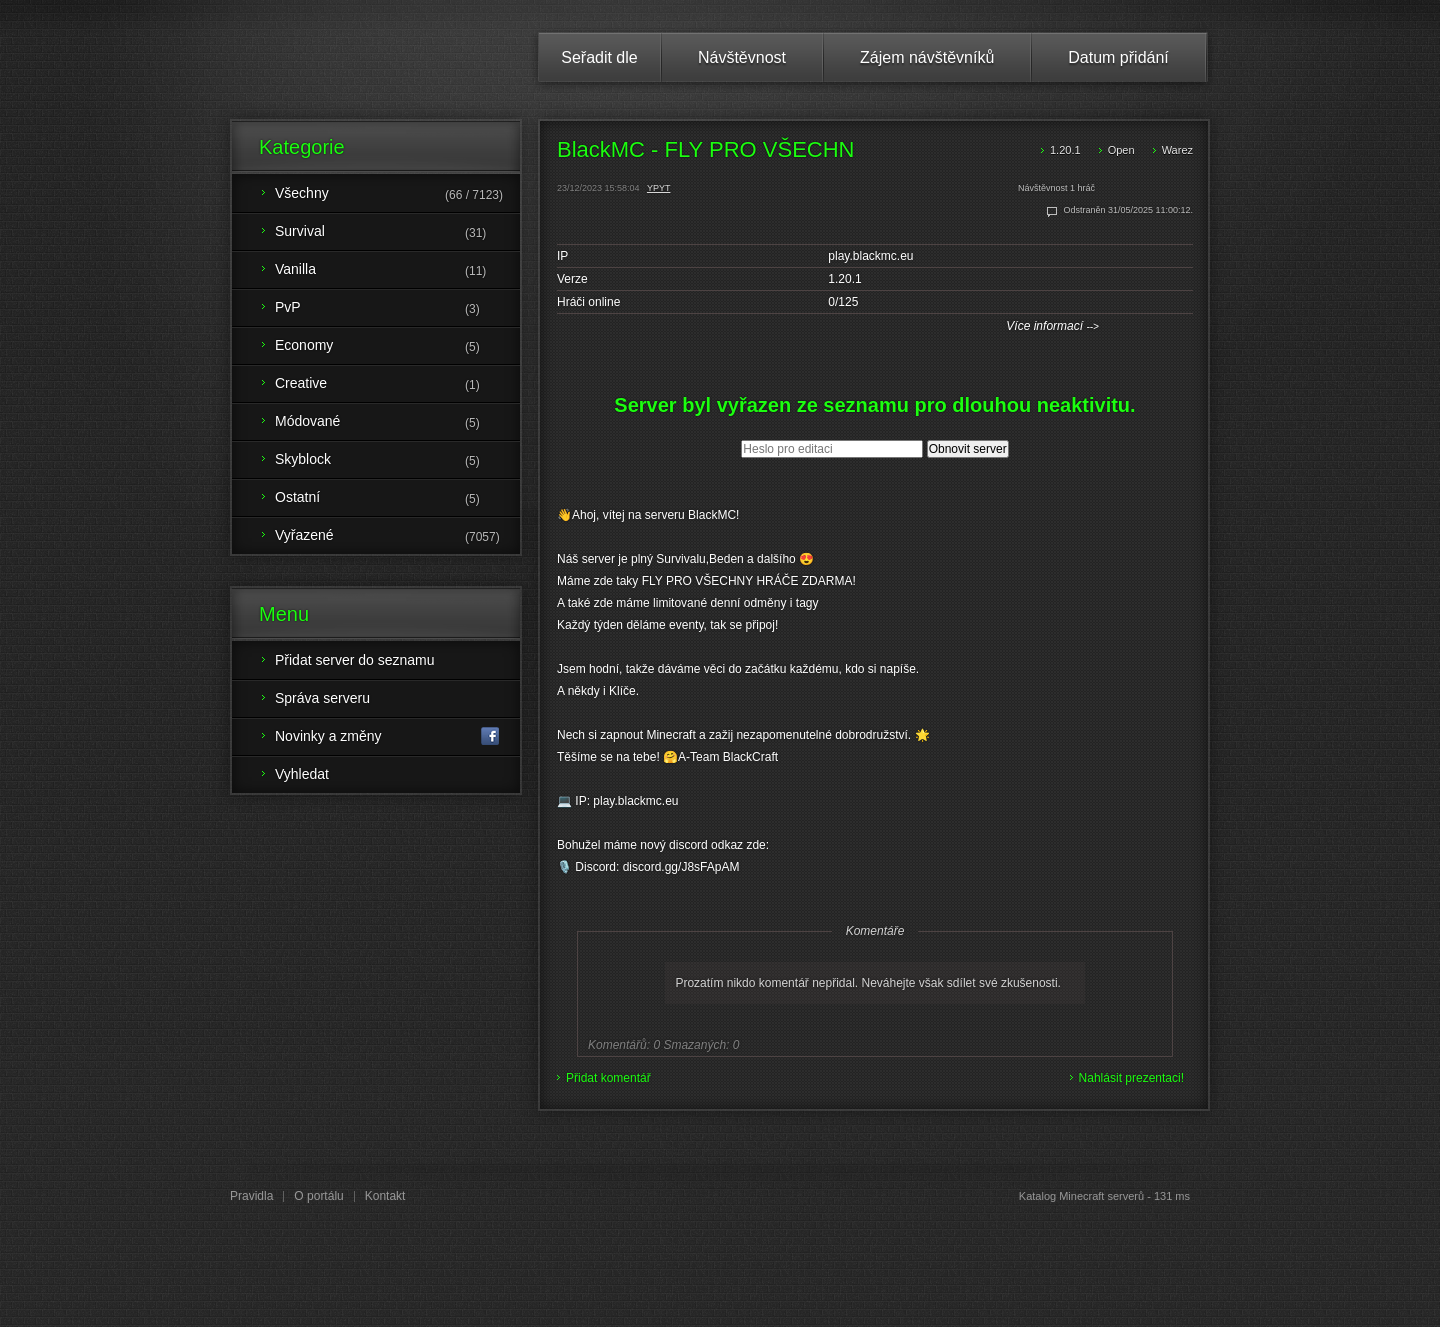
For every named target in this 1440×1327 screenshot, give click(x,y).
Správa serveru (322, 698)
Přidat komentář (608, 1078)
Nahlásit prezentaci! (1131, 1078)
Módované (397, 423)
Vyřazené (397, 537)
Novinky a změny (387, 736)
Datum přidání (1118, 57)
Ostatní (397, 499)
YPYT (659, 188)
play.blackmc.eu (870, 256)
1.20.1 (1065, 150)
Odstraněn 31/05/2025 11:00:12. (1128, 210)
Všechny (397, 195)
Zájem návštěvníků (927, 57)
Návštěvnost (742, 57)
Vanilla (397, 271)
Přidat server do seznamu (355, 660)
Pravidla (251, 1196)
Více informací (1052, 326)
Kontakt (385, 1196)
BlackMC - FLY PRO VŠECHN (705, 149)
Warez (1177, 150)
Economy (397, 347)
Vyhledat (302, 774)
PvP (397, 309)
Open (1121, 150)
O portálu (318, 1196)
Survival (397, 233)
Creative (397, 385)
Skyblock (397, 461)
